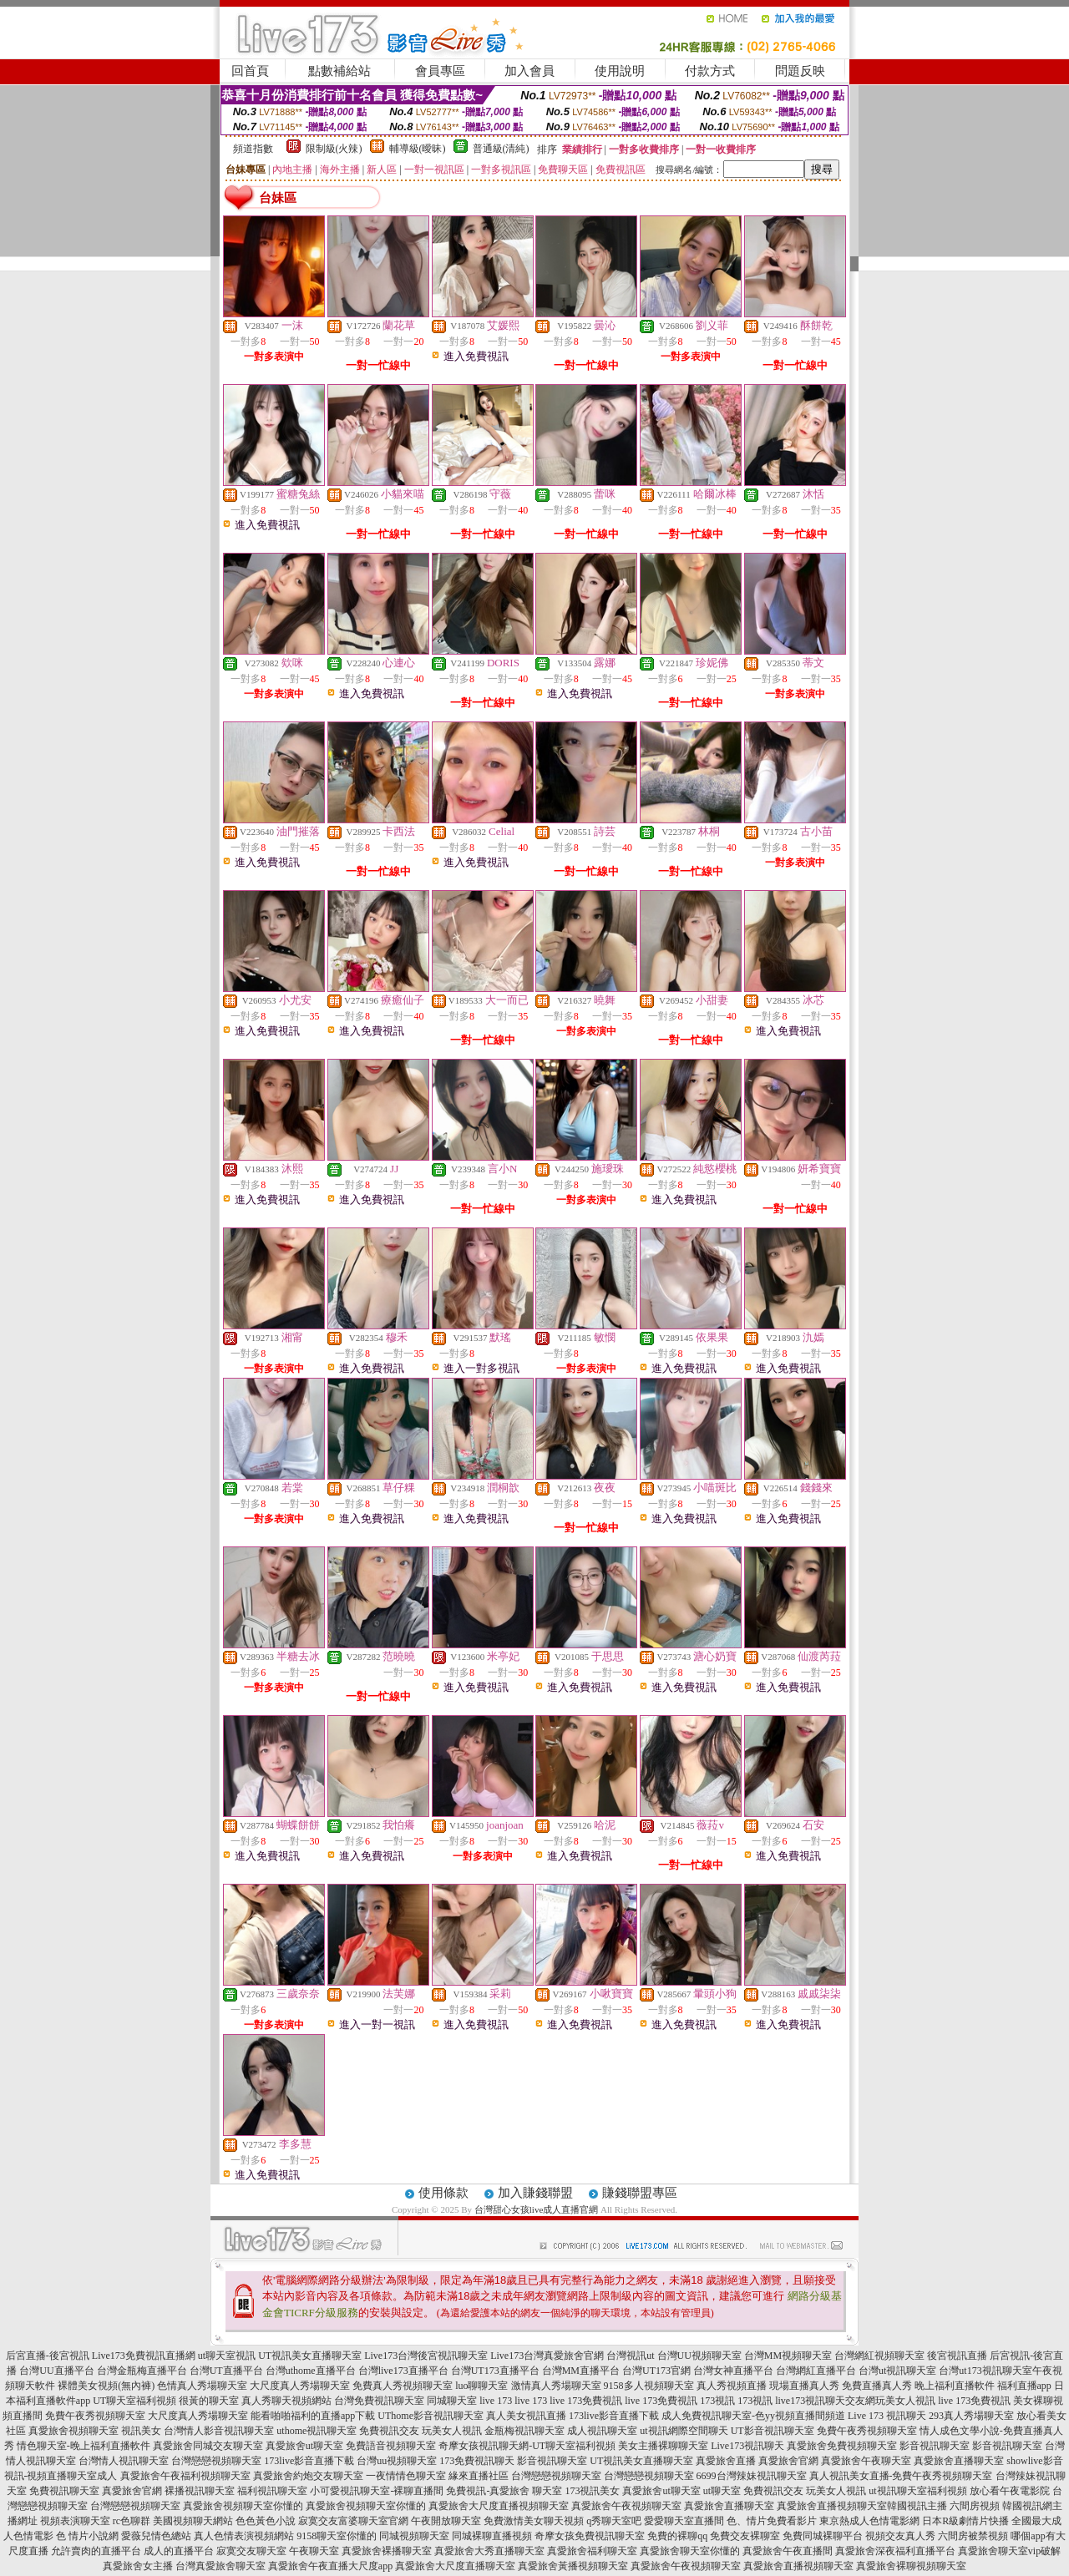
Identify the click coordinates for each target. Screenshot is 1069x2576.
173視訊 (717, 2400)
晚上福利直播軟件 (954, 2385)
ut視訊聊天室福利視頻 (917, 2491)
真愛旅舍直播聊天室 (959, 2461)
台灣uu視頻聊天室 (397, 2461)
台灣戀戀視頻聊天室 (216, 2461)
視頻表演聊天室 (75, 2521)
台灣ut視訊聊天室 (897, 2370)
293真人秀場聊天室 (971, 2416)
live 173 (495, 2400)
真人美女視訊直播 (526, 2416)
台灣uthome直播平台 (311, 2370)
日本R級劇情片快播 (965, 2521)
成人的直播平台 (179, 2551)
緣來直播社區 (478, 2476)
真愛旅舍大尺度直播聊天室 (455, 2566)
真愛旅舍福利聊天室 (592, 2551)
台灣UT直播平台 (226, 2370)
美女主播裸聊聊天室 (663, 2446)
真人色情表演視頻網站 (244, 2536)
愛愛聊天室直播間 (684, 2521)
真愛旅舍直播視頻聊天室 (832, 2506)
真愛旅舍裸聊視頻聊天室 (911, 2566)
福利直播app (1024, 2385)
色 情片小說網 (87, 2536)
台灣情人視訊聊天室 (124, 2461)
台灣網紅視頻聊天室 (879, 2355)
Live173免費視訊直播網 (143, 2355)
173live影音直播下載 (614, 2416)
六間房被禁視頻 (973, 2536)
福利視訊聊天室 (272, 2491)
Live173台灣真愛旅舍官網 (547, 2355)
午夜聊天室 (314, 2551)
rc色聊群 (131, 2521)
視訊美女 (141, 2431)
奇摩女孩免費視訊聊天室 (589, 2536)
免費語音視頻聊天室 (391, 2446)
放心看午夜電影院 (1010, 2491)
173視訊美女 (592, 2491)
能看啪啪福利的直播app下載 (313, 2416)
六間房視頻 (975, 2506)
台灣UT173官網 (656, 2370)
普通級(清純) (501, 148)
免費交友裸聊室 (745, 2536)
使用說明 (620, 71)
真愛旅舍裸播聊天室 (387, 2551)
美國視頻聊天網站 (193, 2521)
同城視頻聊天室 (414, 2536)
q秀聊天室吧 (613, 2521)
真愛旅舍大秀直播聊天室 (489, 2551)
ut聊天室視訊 (227, 2355)
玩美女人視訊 (905, 2400)
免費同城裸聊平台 (823, 2536)
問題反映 (800, 71)
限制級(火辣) (334, 148)
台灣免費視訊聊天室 (379, 2400)
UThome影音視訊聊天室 (430, 2416)
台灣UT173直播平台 (495, 2370)
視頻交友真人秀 (900, 2536)
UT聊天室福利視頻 (134, 2400)
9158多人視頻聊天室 (649, 2385)
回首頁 (250, 71)
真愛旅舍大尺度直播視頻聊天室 (498, 2506)
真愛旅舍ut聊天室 (304, 2446)
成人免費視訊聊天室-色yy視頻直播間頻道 (753, 2416)
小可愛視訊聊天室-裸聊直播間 (376, 2491)
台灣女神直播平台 (733, 2370)
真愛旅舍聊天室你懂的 (690, 2551)
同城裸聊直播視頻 (492, 2536)
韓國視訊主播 (917, 2506)
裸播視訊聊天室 (200, 2491)
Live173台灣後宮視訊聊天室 (426, 2355)
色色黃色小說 (266, 2521)
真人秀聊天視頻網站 (286, 2400)
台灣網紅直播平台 (816, 2370)
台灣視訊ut (630, 2355)
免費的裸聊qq (677, 2536)
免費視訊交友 (389, 2431)
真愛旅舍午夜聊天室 (866, 2461)
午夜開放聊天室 (446, 2521)
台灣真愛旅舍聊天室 (220, 2566)
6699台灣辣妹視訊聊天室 (752, 2476)
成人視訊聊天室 (602, 2431)
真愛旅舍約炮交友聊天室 (308, 2476)
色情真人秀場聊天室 (202, 2385)
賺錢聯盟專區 (639, 2192)
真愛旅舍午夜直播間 (787, 2551)
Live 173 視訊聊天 (887, 2416)
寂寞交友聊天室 (251, 2551)
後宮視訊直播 (957, 2355)
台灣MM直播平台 (581, 2370)
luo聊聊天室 (481, 2385)
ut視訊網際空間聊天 (683, 2431)
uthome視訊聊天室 (316, 2431)
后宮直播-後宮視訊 (47, 2355)
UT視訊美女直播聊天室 (310, 2355)
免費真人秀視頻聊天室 (402, 2385)
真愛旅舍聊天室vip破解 (1009, 2551)
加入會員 (529, 71)
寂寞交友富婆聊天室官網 (353, 2521)
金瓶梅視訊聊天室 (524, 2431)
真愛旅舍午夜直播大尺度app (330, 2566)
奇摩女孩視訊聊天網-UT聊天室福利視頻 (527, 2446)
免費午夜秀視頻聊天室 (95, 2416)
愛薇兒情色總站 (156, 2536)
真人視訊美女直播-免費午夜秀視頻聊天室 (901, 2476)
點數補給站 (339, 71)
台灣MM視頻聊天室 (788, 2355)
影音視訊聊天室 (934, 2446)
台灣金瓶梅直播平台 (142, 2370)
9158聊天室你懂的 (336, 2536)
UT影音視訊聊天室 (772, 2431)
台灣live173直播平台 (403, 2370)
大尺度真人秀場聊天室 (300, 2385)
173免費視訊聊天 (476, 2461)
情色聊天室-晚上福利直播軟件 (83, 2446)
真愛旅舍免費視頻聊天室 (842, 2446)
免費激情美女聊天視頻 (534, 2521)
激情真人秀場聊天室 (556, 2385)
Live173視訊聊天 (747, 2446)
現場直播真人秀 (804, 2385)
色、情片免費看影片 (772, 2521)
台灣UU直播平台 (56, 2370)
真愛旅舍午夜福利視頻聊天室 (185, 2476)
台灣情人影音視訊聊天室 (219, 2431)
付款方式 (710, 71)
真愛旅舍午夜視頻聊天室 (626, 2506)
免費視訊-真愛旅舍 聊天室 (504, 2491)
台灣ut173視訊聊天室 (985, 2370)
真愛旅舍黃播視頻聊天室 (573, 2566)
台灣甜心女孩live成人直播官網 (536, 2209)
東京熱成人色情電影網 (869, 2521)
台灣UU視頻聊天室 (699, 2355)
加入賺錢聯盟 (535, 2192)
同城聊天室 (452, 2400)
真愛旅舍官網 (788, 2461)
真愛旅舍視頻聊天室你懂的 (243, 2506)
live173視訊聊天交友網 (825, 2400)
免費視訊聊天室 (64, 2491)
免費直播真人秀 (877, 2385)
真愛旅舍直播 (726, 2461)
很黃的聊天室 (209, 2400)
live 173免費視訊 (586, 2400)
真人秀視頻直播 (732, 2385)
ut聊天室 (722, 2491)
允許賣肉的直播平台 (96, 2551)
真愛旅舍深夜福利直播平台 (895, 2551)
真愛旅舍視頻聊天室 (73, 2431)
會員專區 (440, 71)
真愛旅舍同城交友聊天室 (208, 2446)
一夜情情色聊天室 (406, 2476)
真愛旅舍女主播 (138, 2566)
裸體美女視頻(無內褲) (106, 2385)
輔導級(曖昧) (417, 148)
